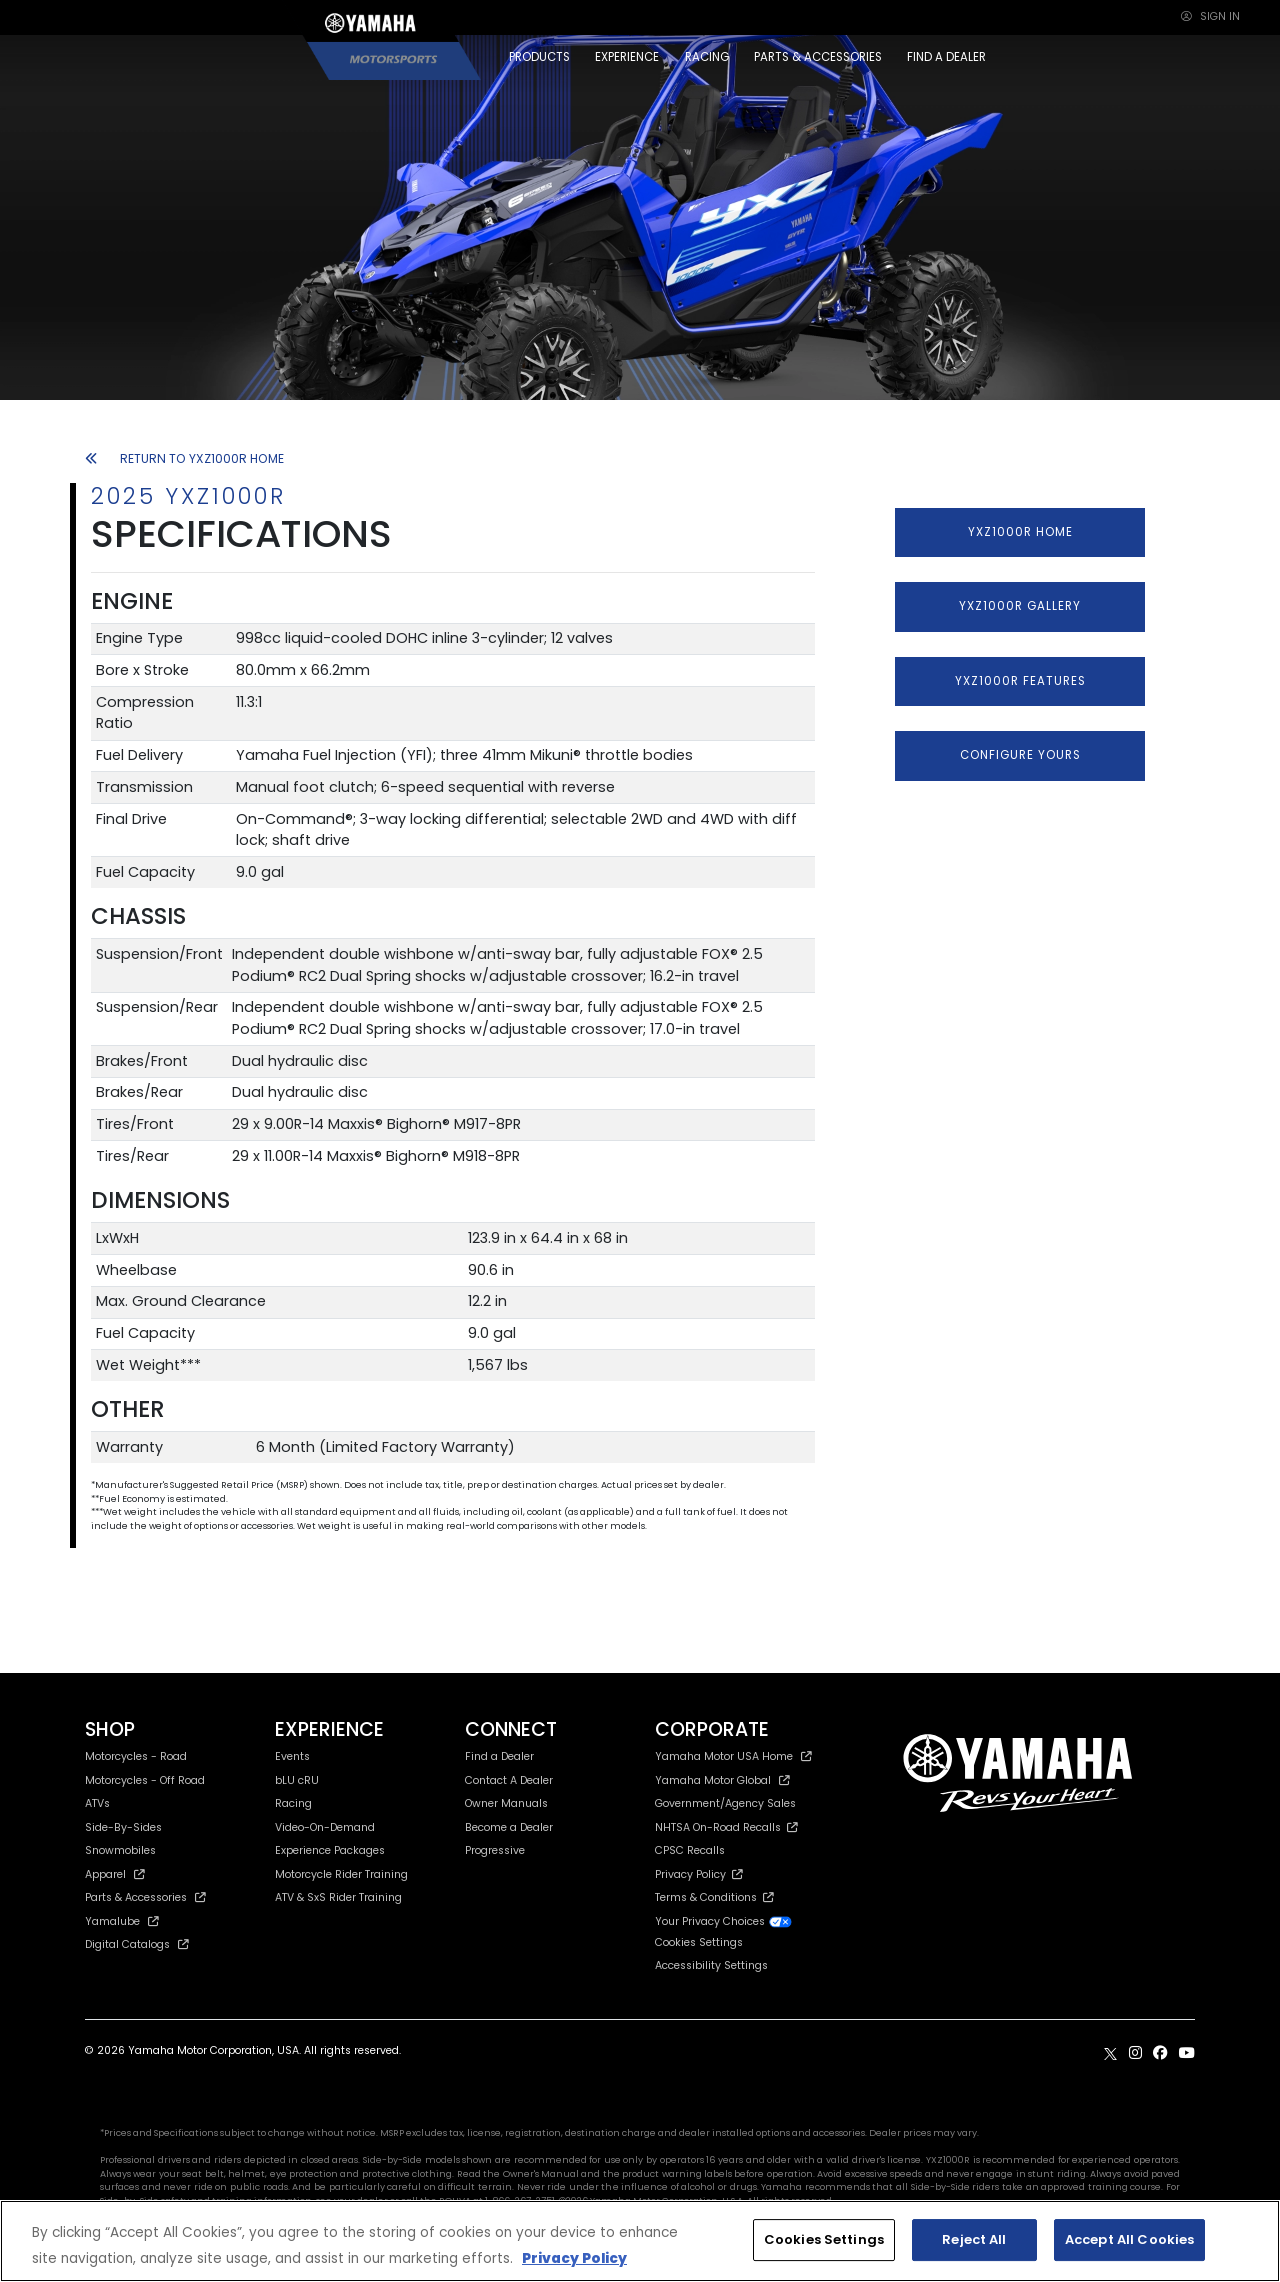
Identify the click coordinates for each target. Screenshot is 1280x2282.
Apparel (115, 1874)
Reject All (974, 2239)
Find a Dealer (499, 1756)
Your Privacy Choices (724, 1921)
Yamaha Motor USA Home (733, 1756)
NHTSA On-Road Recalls (726, 1827)
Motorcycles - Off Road (145, 1780)
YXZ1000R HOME (1020, 532)
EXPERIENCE (627, 57)
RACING (707, 57)
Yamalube (122, 1921)
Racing (293, 1803)
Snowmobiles (120, 1850)
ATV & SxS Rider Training (338, 1897)
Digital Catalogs (137, 1944)
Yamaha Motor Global (722, 1780)
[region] (640, 2241)
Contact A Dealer (509, 1780)
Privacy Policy (699, 1874)
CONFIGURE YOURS (1020, 755)
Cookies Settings (699, 1943)
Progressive (495, 1850)
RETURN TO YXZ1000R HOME (184, 458)
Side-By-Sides (123, 1827)
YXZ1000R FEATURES (1020, 681)
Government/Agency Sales (725, 1803)
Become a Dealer (509, 1827)
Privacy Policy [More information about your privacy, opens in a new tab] (574, 2258)
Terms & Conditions (714, 1897)
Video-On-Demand (325, 1827)
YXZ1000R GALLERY (1020, 606)
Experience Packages (330, 1850)
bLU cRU (297, 1780)
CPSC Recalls (690, 1850)
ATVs (97, 1803)
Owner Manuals (506, 1803)
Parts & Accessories (145, 1897)
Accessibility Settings (711, 1965)
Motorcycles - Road (136, 1756)
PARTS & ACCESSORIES (818, 57)
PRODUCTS (539, 57)
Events (292, 1756)
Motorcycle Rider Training (341, 1874)
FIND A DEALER (946, 57)
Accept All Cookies (1129, 2239)
